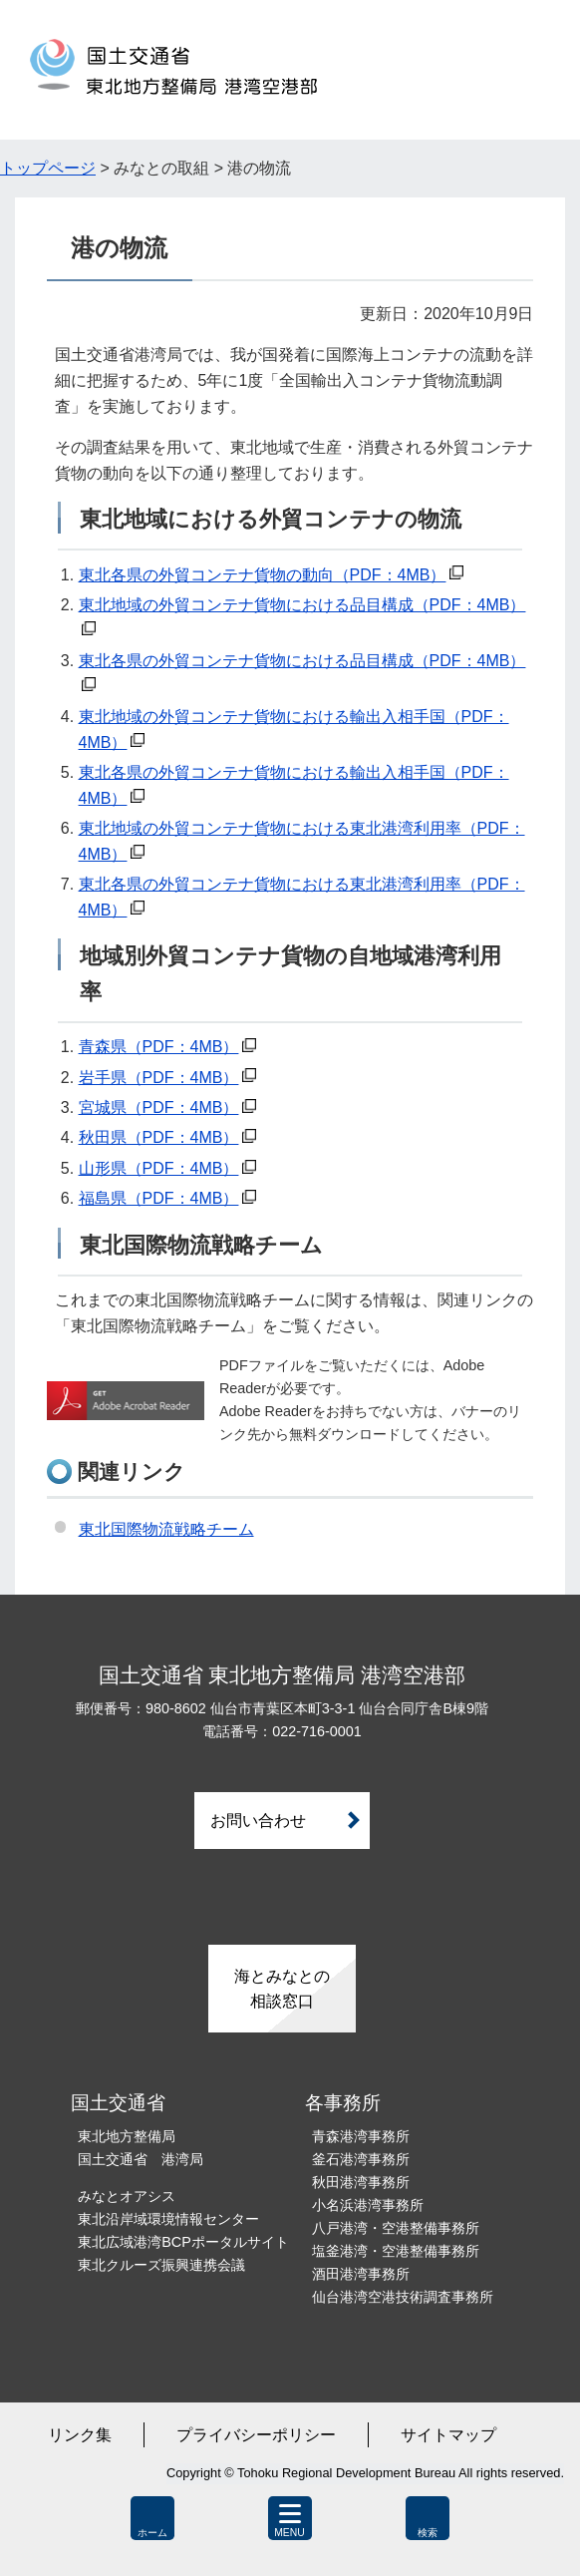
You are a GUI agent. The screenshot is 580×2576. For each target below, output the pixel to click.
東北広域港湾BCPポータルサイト (183, 2242)
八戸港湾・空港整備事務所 (395, 2228)
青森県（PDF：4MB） (159, 1046)
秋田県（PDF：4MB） (159, 1137)
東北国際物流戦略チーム (166, 1529)
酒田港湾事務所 (361, 2274)
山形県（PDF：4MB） (159, 1168)
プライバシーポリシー (256, 2434)
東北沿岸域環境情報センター (168, 2219)
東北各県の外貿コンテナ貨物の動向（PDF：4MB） (262, 574)
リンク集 (80, 2434)
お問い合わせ (258, 1820)
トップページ (48, 168)
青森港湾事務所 (361, 2136)
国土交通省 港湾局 (140, 2159)
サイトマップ (448, 2434)
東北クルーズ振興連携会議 (161, 2265)
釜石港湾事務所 (361, 2159)
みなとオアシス (126, 2196)
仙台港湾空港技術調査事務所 (402, 2297)
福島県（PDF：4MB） (159, 1198)
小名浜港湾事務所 (368, 2205)
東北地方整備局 (126, 2136)
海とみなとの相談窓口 (282, 1989)
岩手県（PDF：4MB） (159, 1077)
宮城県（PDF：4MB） (159, 1107)
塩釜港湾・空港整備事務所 (395, 2251)
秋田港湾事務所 (361, 2182)
